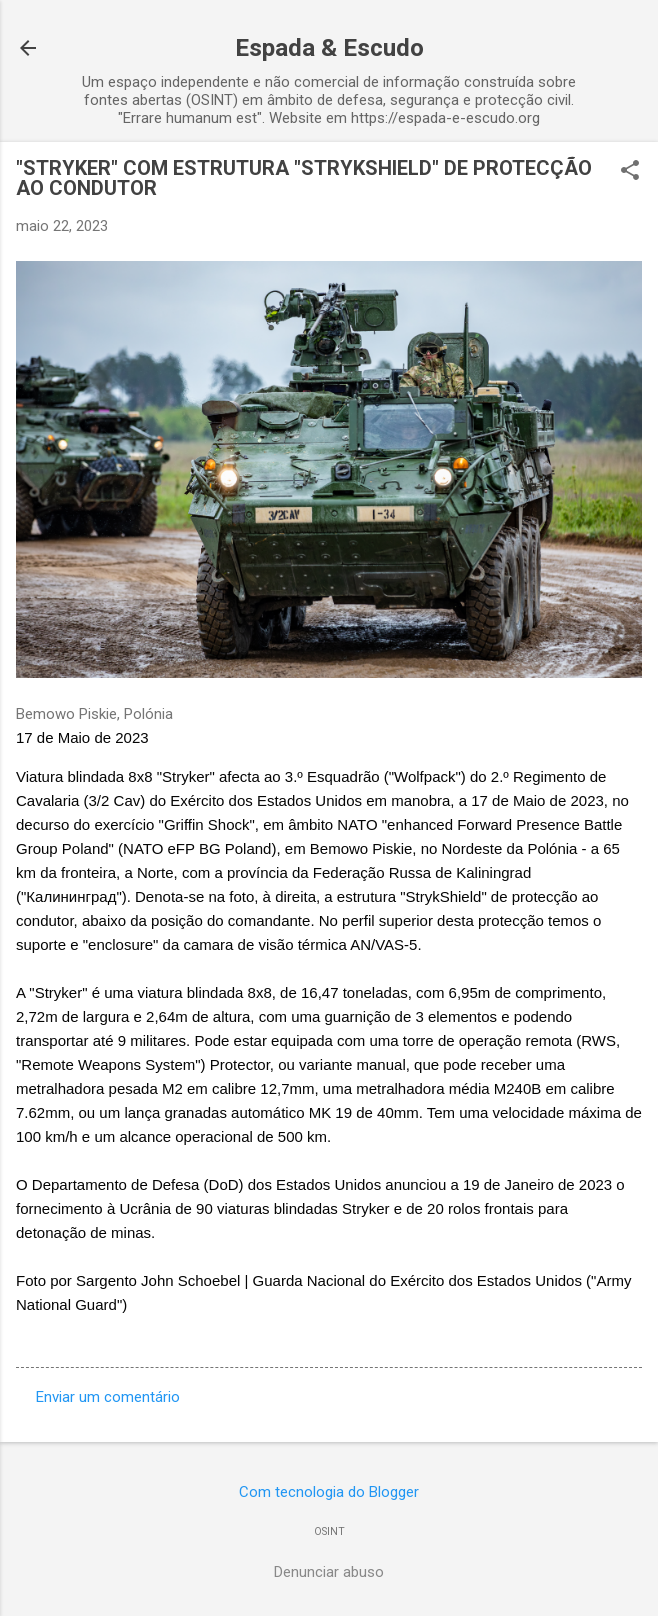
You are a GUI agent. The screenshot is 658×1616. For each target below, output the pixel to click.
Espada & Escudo (329, 48)
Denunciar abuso (329, 1572)
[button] (630, 172)
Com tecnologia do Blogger (329, 1492)
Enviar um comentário (108, 1397)
